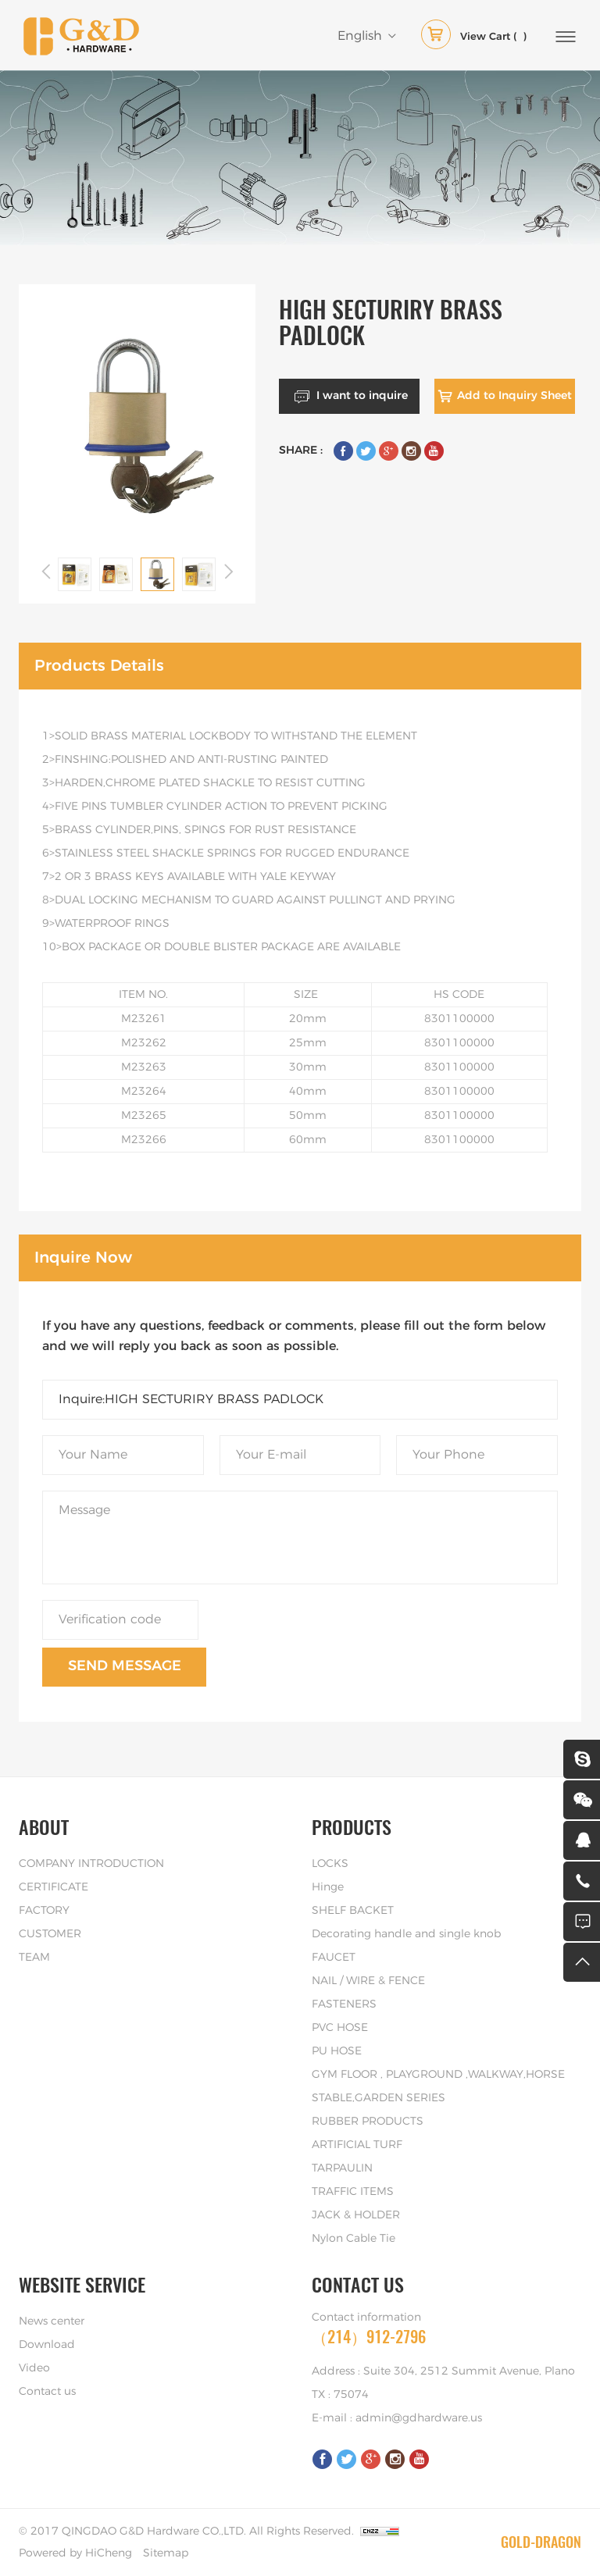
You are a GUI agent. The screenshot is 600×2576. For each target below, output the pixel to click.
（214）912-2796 (369, 2336)
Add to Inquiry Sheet (514, 395)
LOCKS (330, 1863)
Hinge (328, 1887)
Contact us (47, 2391)
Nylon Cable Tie (353, 2238)
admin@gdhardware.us (418, 2418)
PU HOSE (337, 2051)
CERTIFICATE (53, 1887)
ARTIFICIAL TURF (357, 2145)
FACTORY (44, 1910)
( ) (474, 37)
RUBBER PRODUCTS (367, 2121)
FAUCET (333, 1957)
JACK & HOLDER (356, 2215)
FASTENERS (344, 2004)
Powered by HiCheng (75, 2553)
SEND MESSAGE (124, 1666)
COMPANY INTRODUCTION (91, 1863)
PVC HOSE (340, 2027)
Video (34, 2368)
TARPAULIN (342, 2168)
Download (47, 2344)
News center (51, 2321)
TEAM (34, 1957)
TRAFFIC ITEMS (353, 2191)
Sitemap (165, 2553)
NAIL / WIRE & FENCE (368, 1981)
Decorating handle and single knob (406, 1934)
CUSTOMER (50, 1934)
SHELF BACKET (353, 1910)
